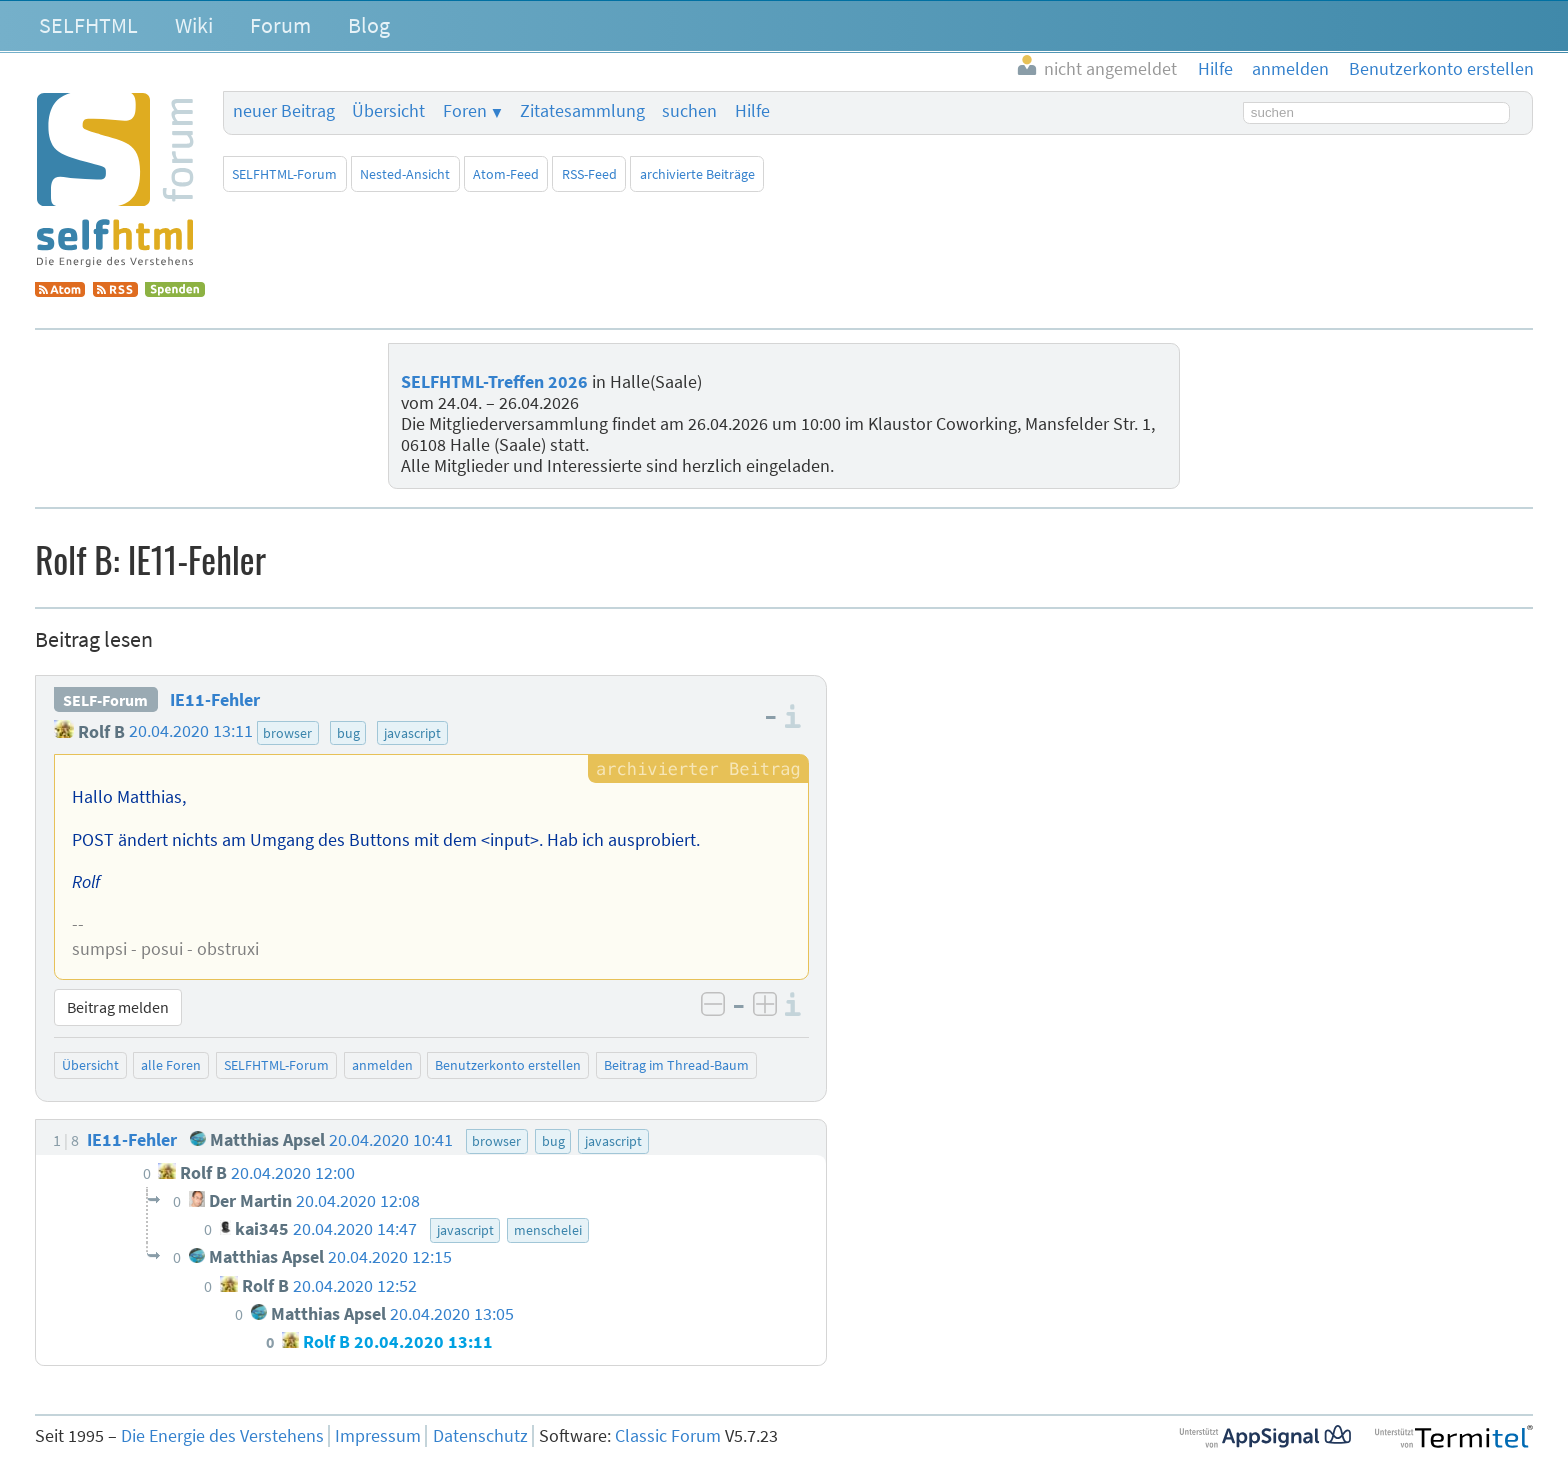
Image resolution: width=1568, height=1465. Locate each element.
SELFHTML (88, 25)
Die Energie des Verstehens (222, 1436)
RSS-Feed (589, 174)
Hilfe (752, 111)
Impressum (378, 1436)
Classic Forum (668, 1436)
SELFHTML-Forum (284, 174)
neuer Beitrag (284, 111)
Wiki (194, 25)
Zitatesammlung (582, 111)
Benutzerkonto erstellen (508, 1065)
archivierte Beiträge (697, 174)
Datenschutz (480, 1436)
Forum (280, 25)
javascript (412, 733)
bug (348, 733)
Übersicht (388, 111)
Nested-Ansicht (405, 174)
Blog (369, 25)
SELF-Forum (105, 700)
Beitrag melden (118, 1007)
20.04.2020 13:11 (191, 732)
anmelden (382, 1065)
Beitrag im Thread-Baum (676, 1065)
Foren (465, 111)
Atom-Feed (506, 174)
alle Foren (171, 1065)
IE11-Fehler (215, 700)
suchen (689, 111)
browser (287, 733)
